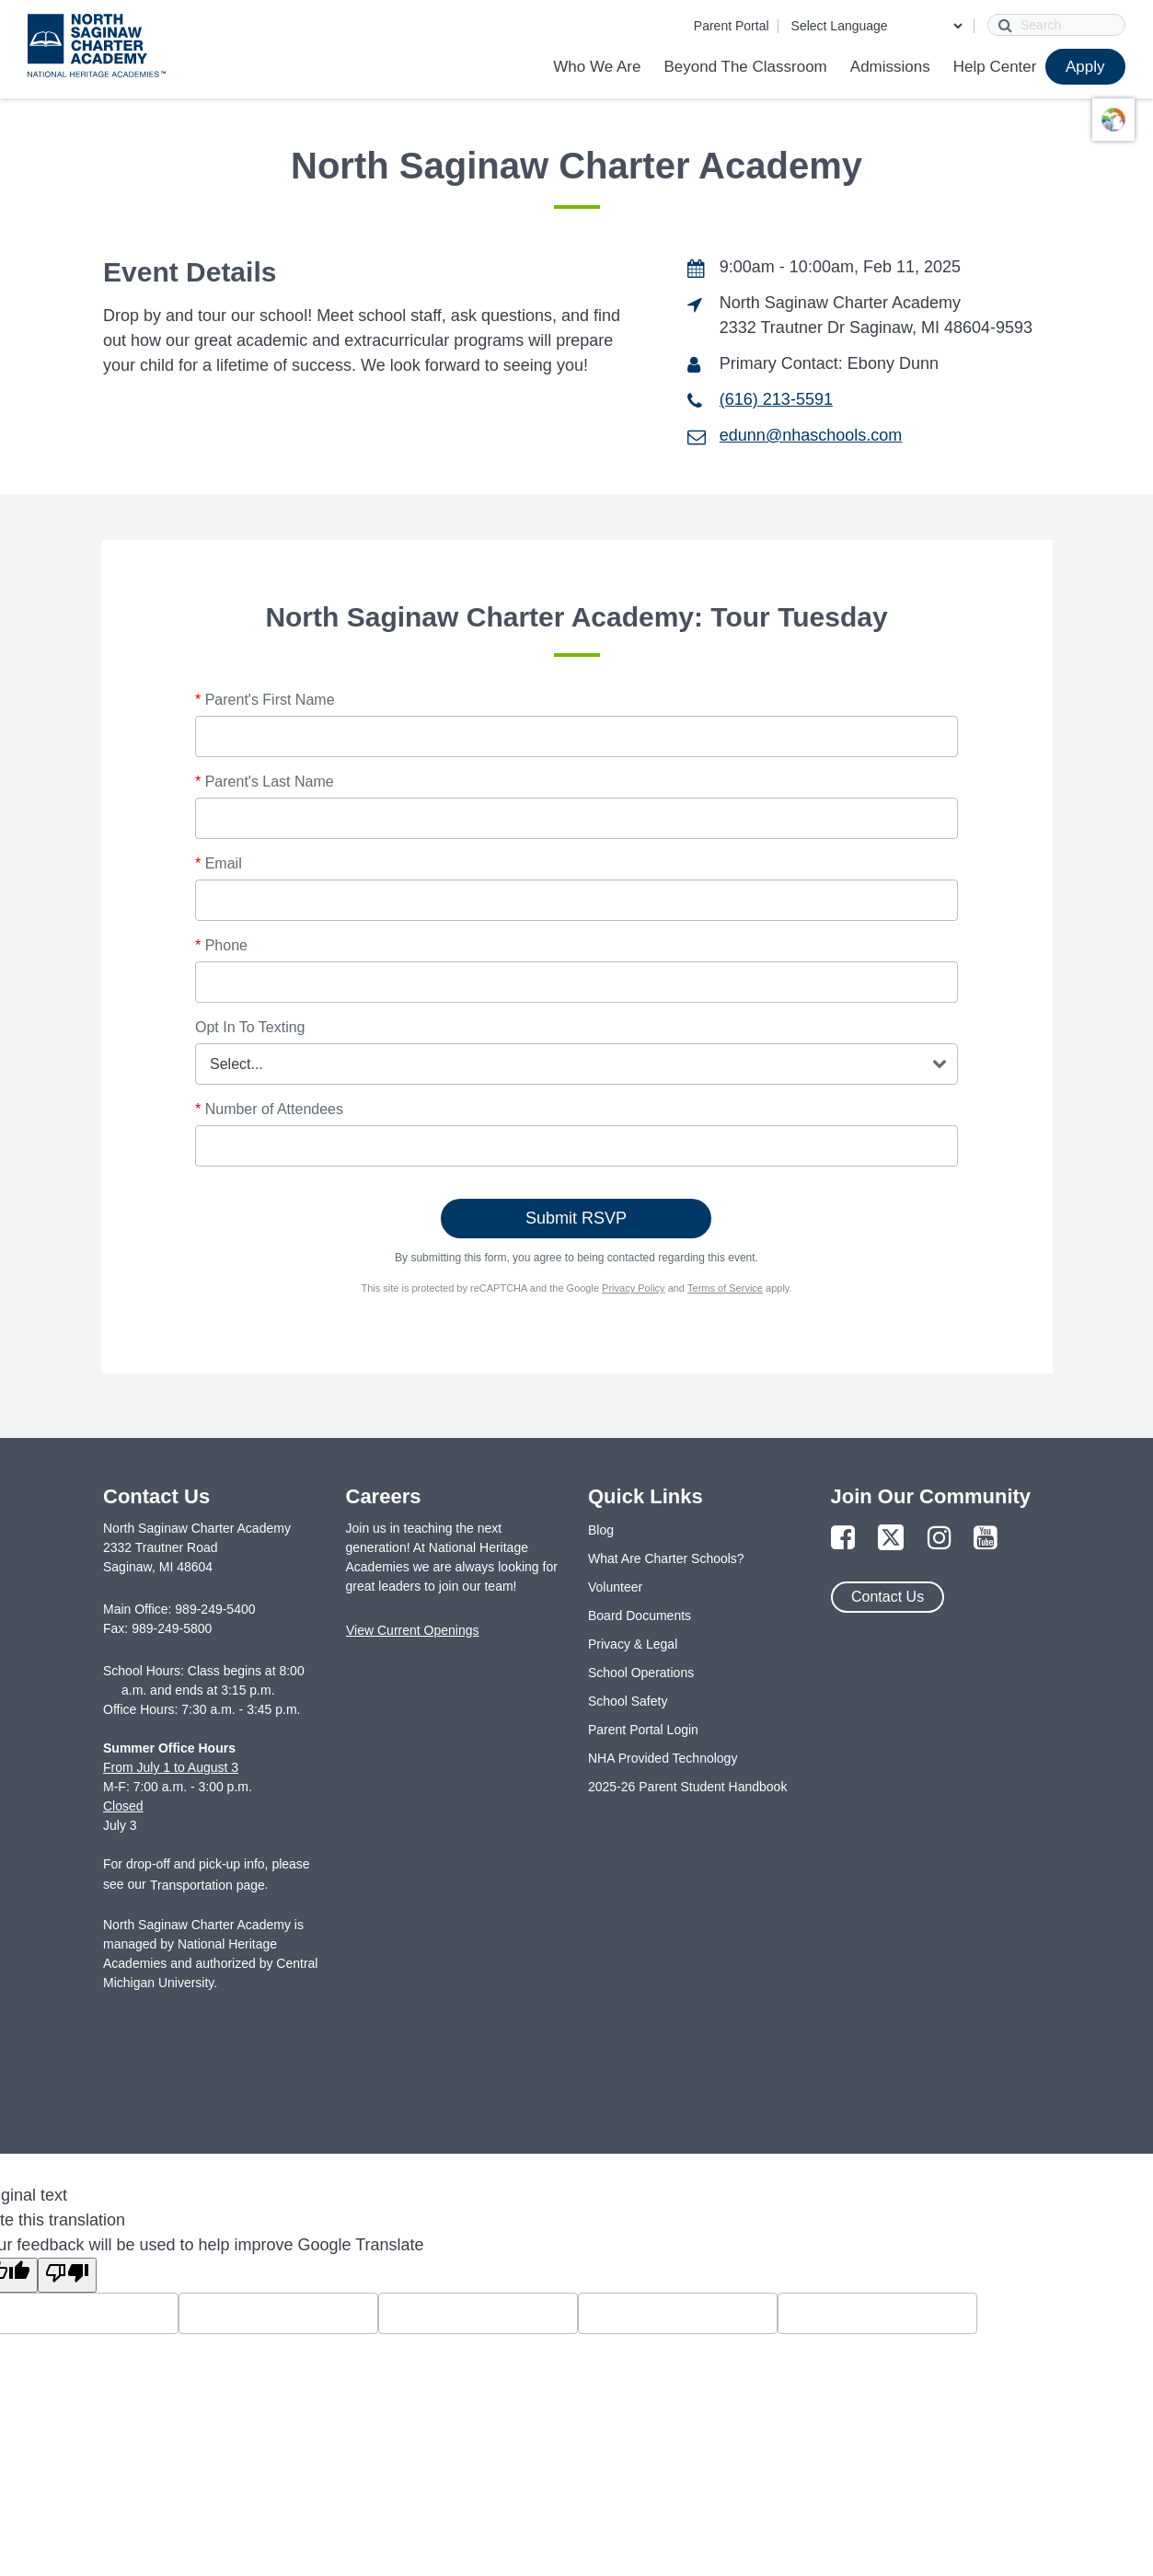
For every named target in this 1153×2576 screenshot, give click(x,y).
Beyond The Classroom (744, 66)
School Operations (641, 1672)
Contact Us (887, 1596)
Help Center (995, 66)
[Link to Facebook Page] (843, 1539)
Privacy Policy (633, 1288)
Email (218, 863)
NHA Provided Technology (662, 1758)
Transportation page (207, 1885)
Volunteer (615, 1587)
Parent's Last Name (264, 781)
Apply (1085, 66)
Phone (221, 945)
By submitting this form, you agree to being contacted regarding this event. (576, 1257)
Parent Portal (731, 25)
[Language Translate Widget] (876, 26)
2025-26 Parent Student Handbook (687, 1786)
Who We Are (596, 66)
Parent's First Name (265, 699)
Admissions (890, 66)
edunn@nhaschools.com (811, 435)
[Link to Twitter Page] (890, 1538)
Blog (601, 1530)
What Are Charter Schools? (666, 1558)
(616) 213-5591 (776, 399)
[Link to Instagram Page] (939, 1539)
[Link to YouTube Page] (985, 1539)
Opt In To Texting (250, 1027)
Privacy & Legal (632, 1644)
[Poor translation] (67, 2275)
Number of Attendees (269, 1109)
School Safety (627, 1701)
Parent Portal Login (643, 1729)
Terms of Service (725, 1288)
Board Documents (639, 1615)
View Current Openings (412, 1630)
